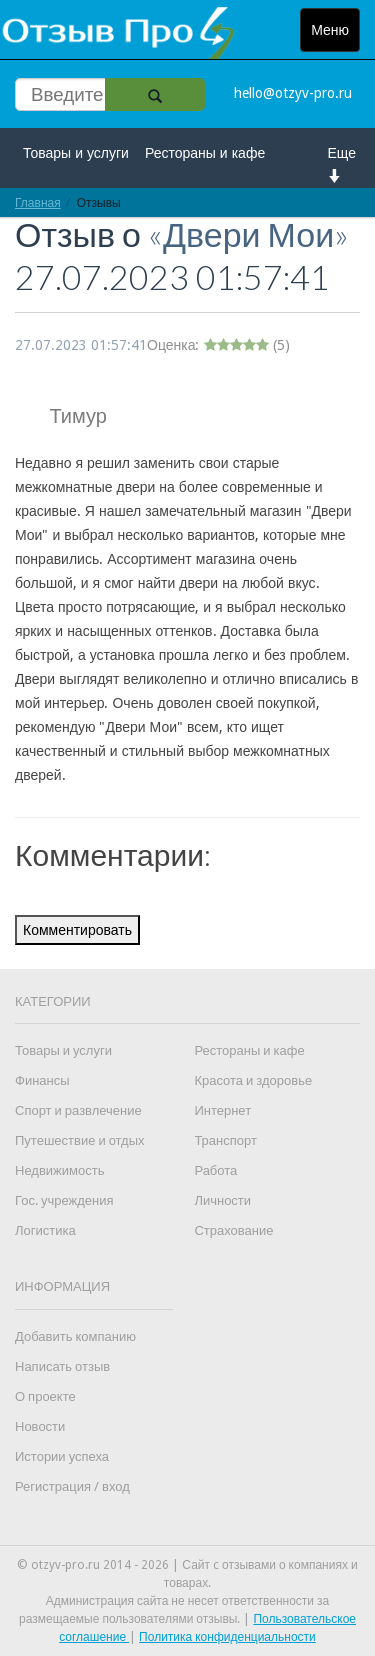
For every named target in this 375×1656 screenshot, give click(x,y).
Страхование (233, 1230)
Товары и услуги (76, 153)
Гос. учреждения (64, 1200)
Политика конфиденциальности (227, 1637)
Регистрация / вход (72, 1486)
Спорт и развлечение (78, 1110)
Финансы (42, 1080)
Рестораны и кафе (205, 153)
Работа (215, 1170)
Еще (342, 163)
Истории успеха (62, 1456)
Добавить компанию (75, 1336)
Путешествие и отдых (80, 1140)
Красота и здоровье (253, 1080)
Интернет (222, 1110)
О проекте (45, 1396)
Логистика (45, 1230)
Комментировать (77, 930)
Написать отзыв (62, 1366)
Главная (38, 202)
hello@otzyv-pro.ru (293, 93)
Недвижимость (59, 1170)
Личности (222, 1200)
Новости (40, 1426)
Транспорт (225, 1140)
